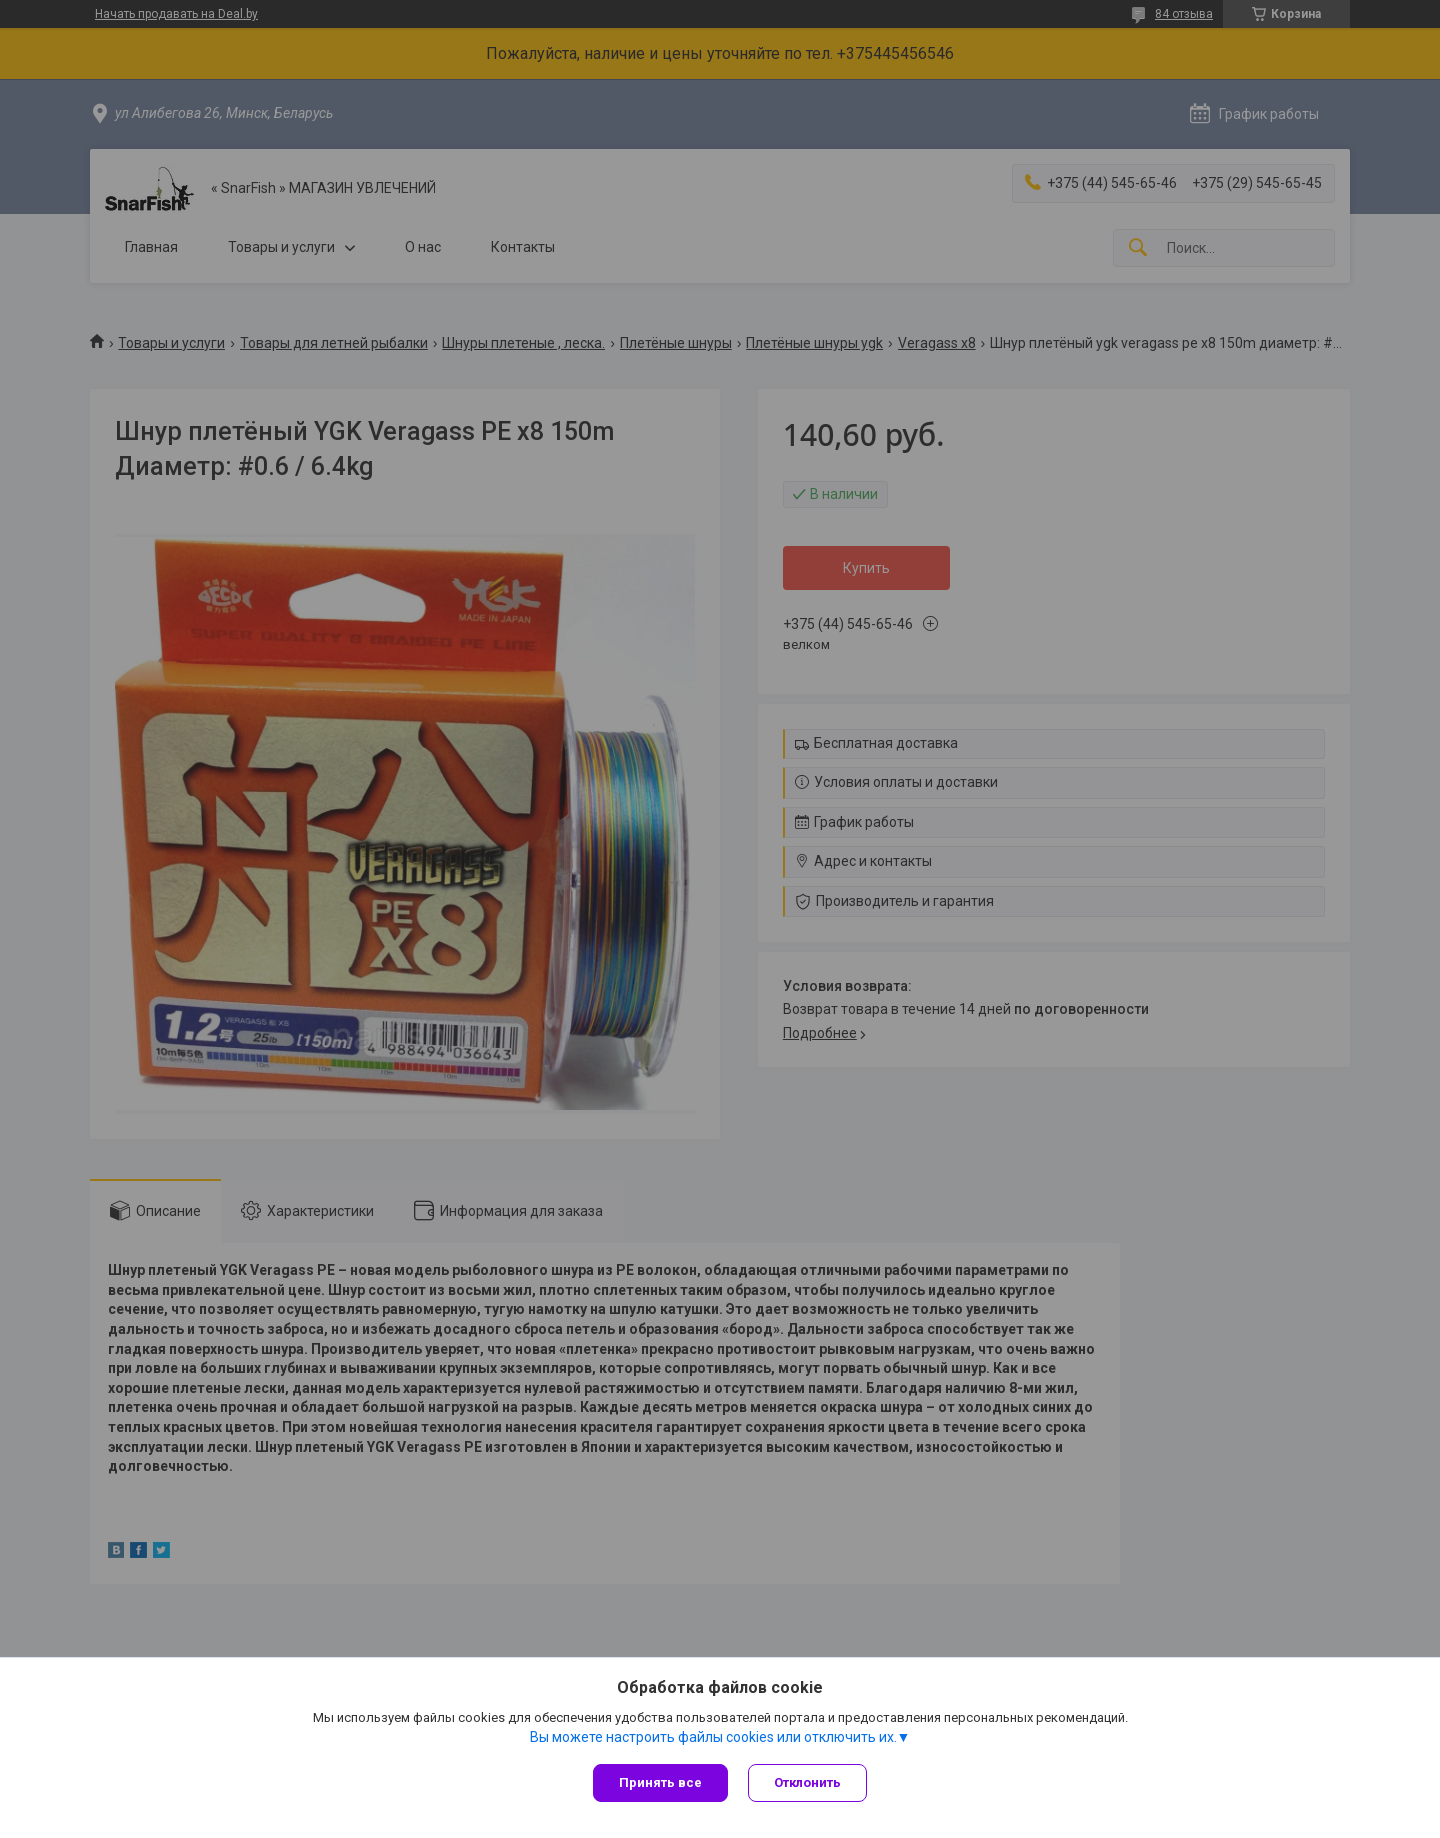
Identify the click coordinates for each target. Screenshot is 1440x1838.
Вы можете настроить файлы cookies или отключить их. (713, 1737)
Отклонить (807, 1782)
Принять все (660, 1782)
